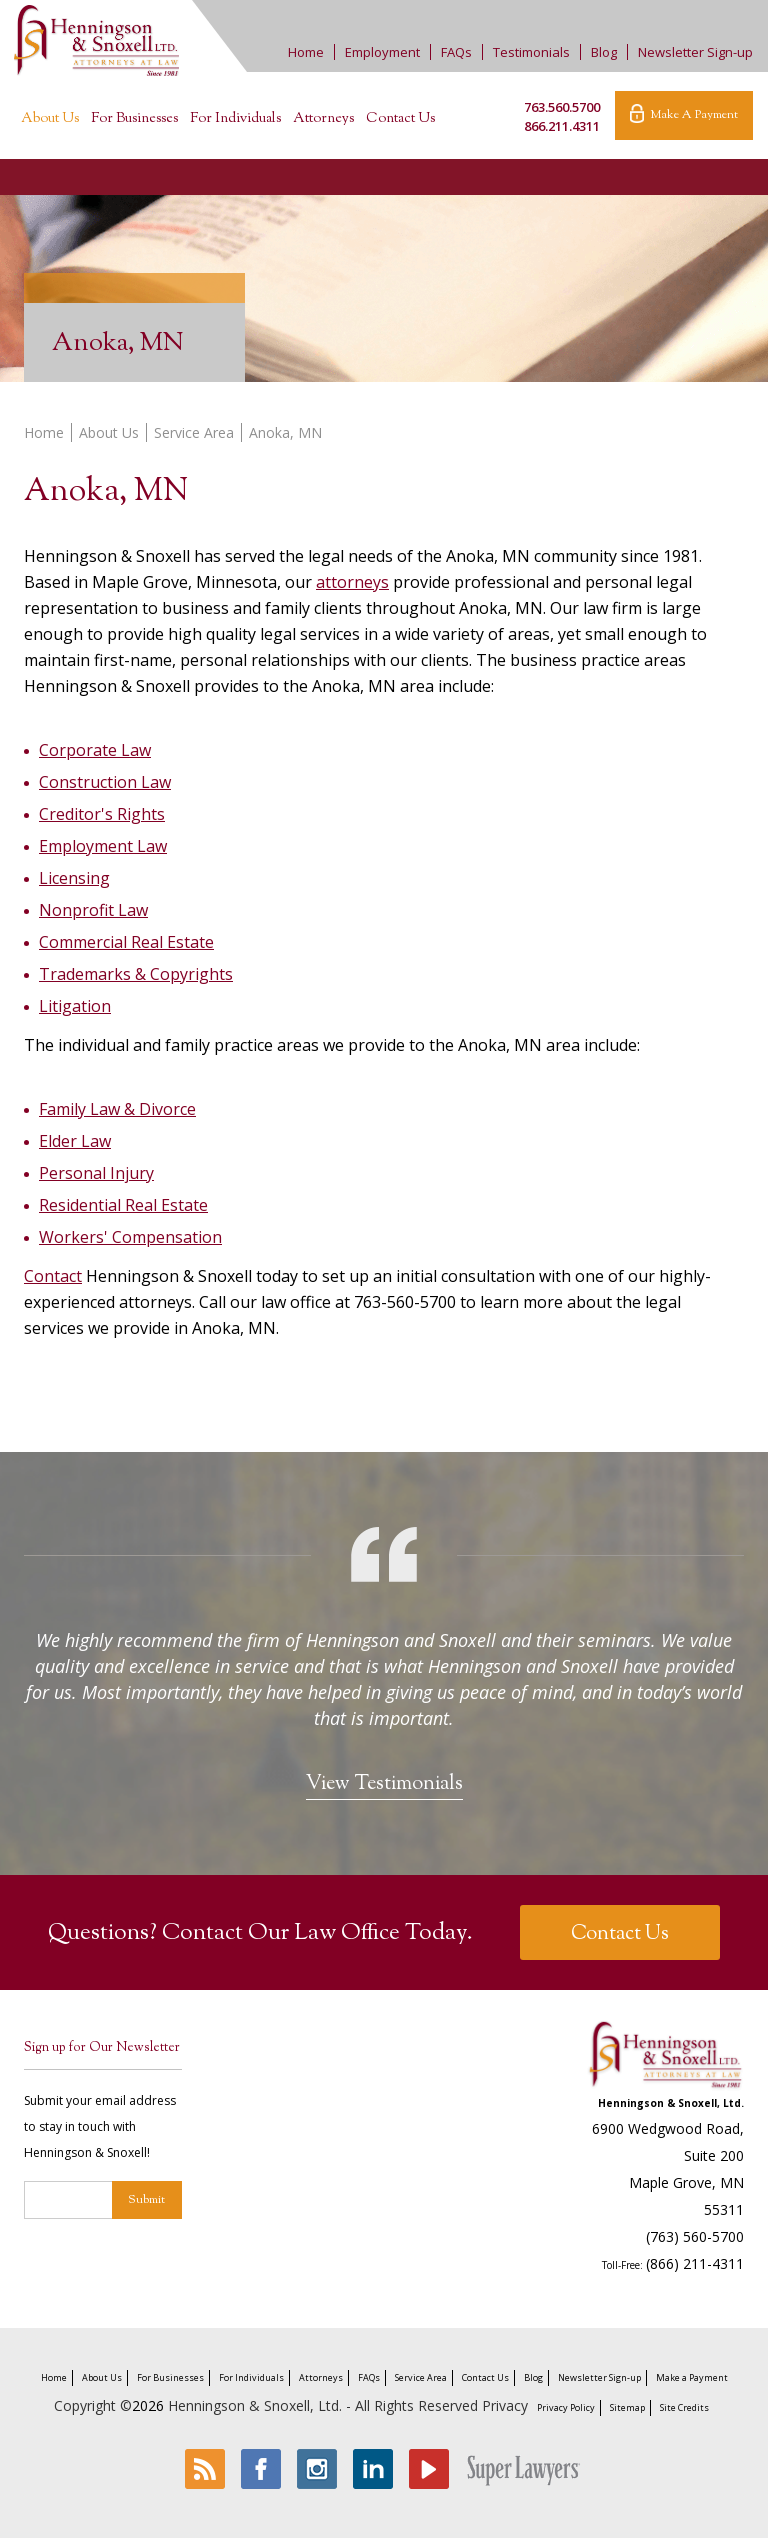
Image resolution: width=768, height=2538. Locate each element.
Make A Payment (684, 114)
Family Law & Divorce (117, 1109)
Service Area (194, 432)
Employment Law (103, 846)
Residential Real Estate (123, 1205)
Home (306, 52)
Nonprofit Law (93, 910)
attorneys (352, 582)
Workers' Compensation (130, 1237)
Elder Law (75, 1141)
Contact (53, 1276)
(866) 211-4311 (695, 2263)
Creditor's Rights (102, 814)
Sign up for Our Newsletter (102, 2048)
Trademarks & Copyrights (136, 974)
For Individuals (235, 119)
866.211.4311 (562, 126)
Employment (382, 52)
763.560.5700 (562, 107)
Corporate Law (95, 750)
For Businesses (134, 119)
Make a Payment (692, 2377)
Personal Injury (96, 1173)
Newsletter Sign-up (695, 52)
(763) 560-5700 (695, 2236)
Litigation (75, 1006)
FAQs (456, 52)
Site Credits (684, 2407)
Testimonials (531, 52)
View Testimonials (384, 1784)
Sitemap (627, 2407)
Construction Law (105, 782)
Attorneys (323, 119)
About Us (50, 119)
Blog (604, 52)
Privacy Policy (566, 2407)
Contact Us (400, 119)
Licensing (74, 878)
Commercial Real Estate (126, 942)
